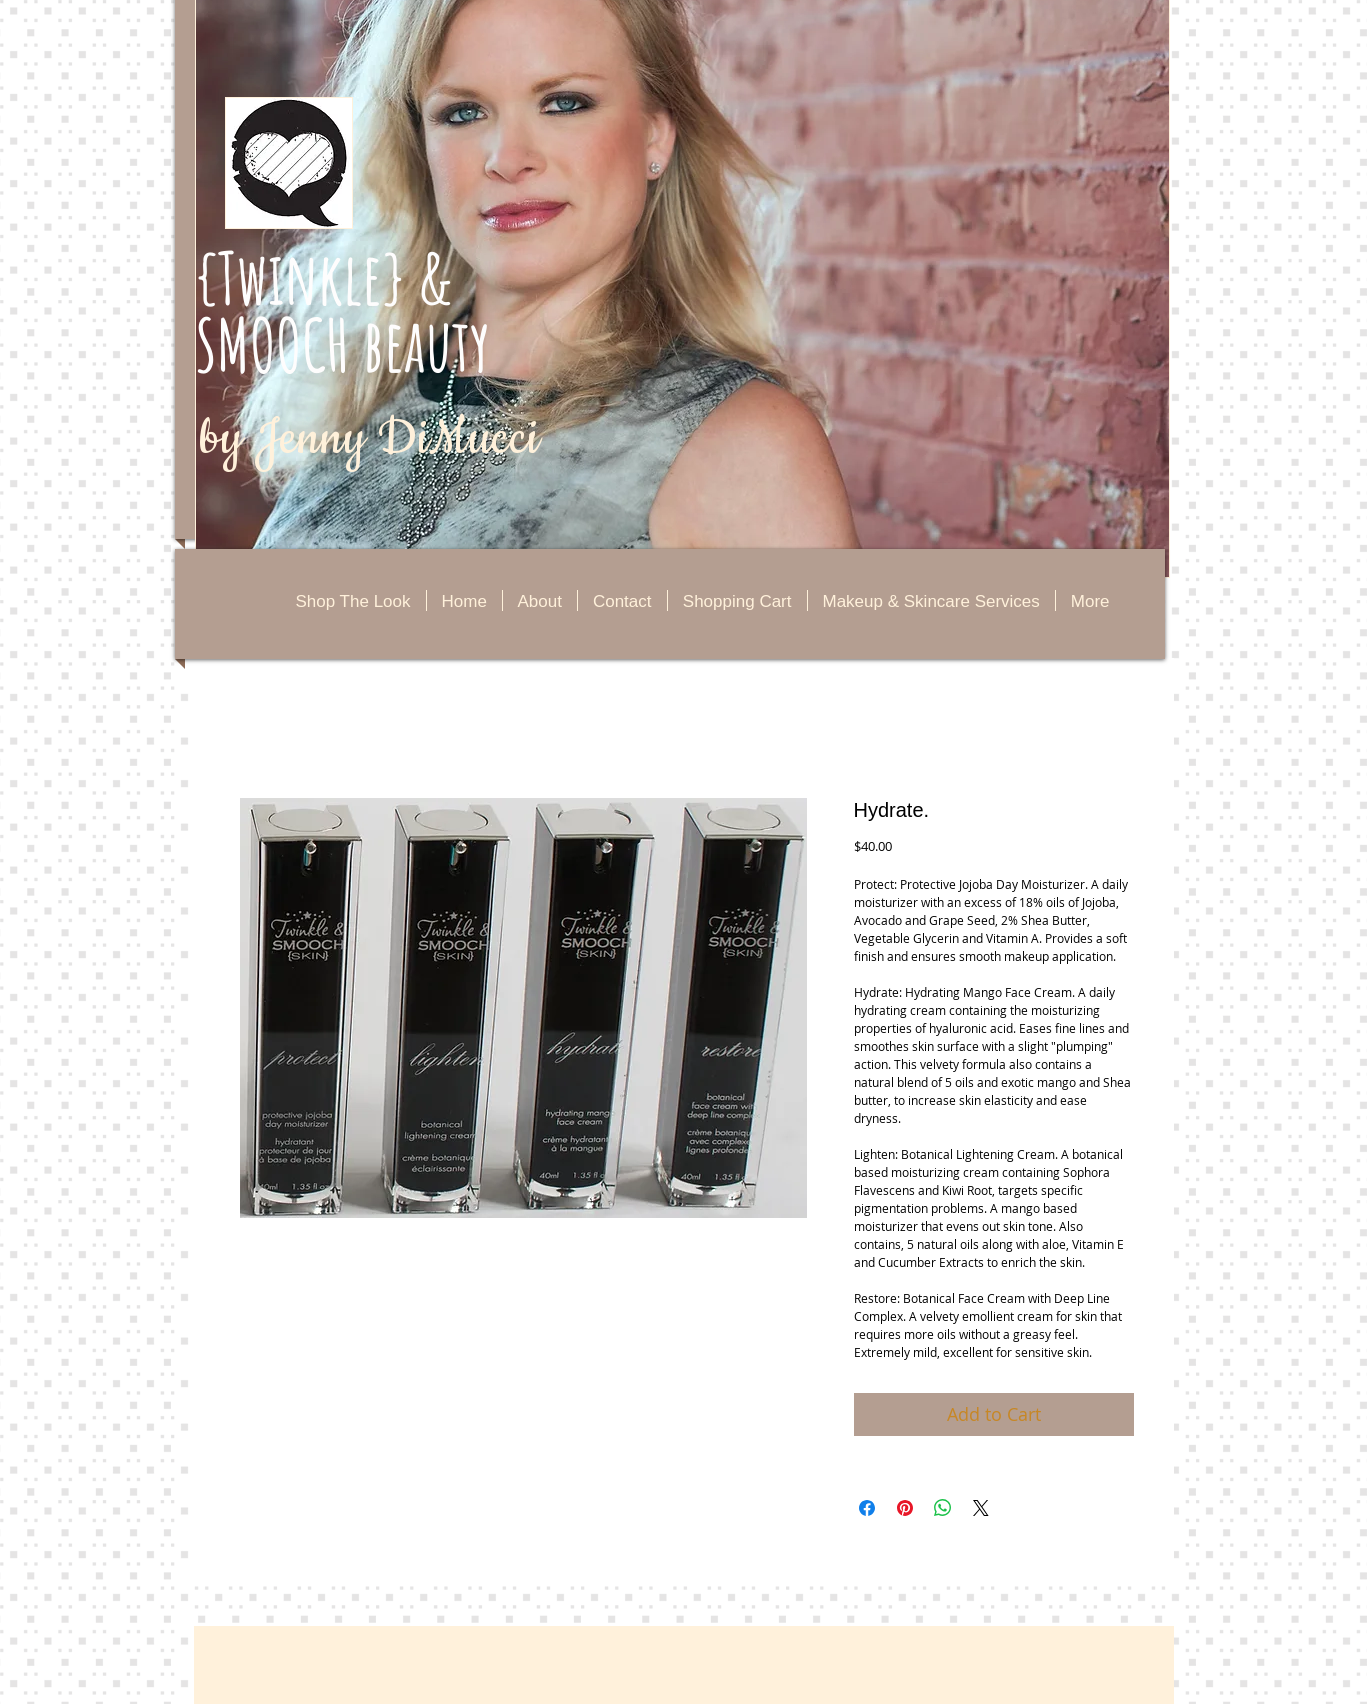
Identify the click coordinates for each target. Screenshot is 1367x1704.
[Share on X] (981, 1508)
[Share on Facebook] (867, 1508)
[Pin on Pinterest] (905, 1508)
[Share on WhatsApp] (943, 1508)
